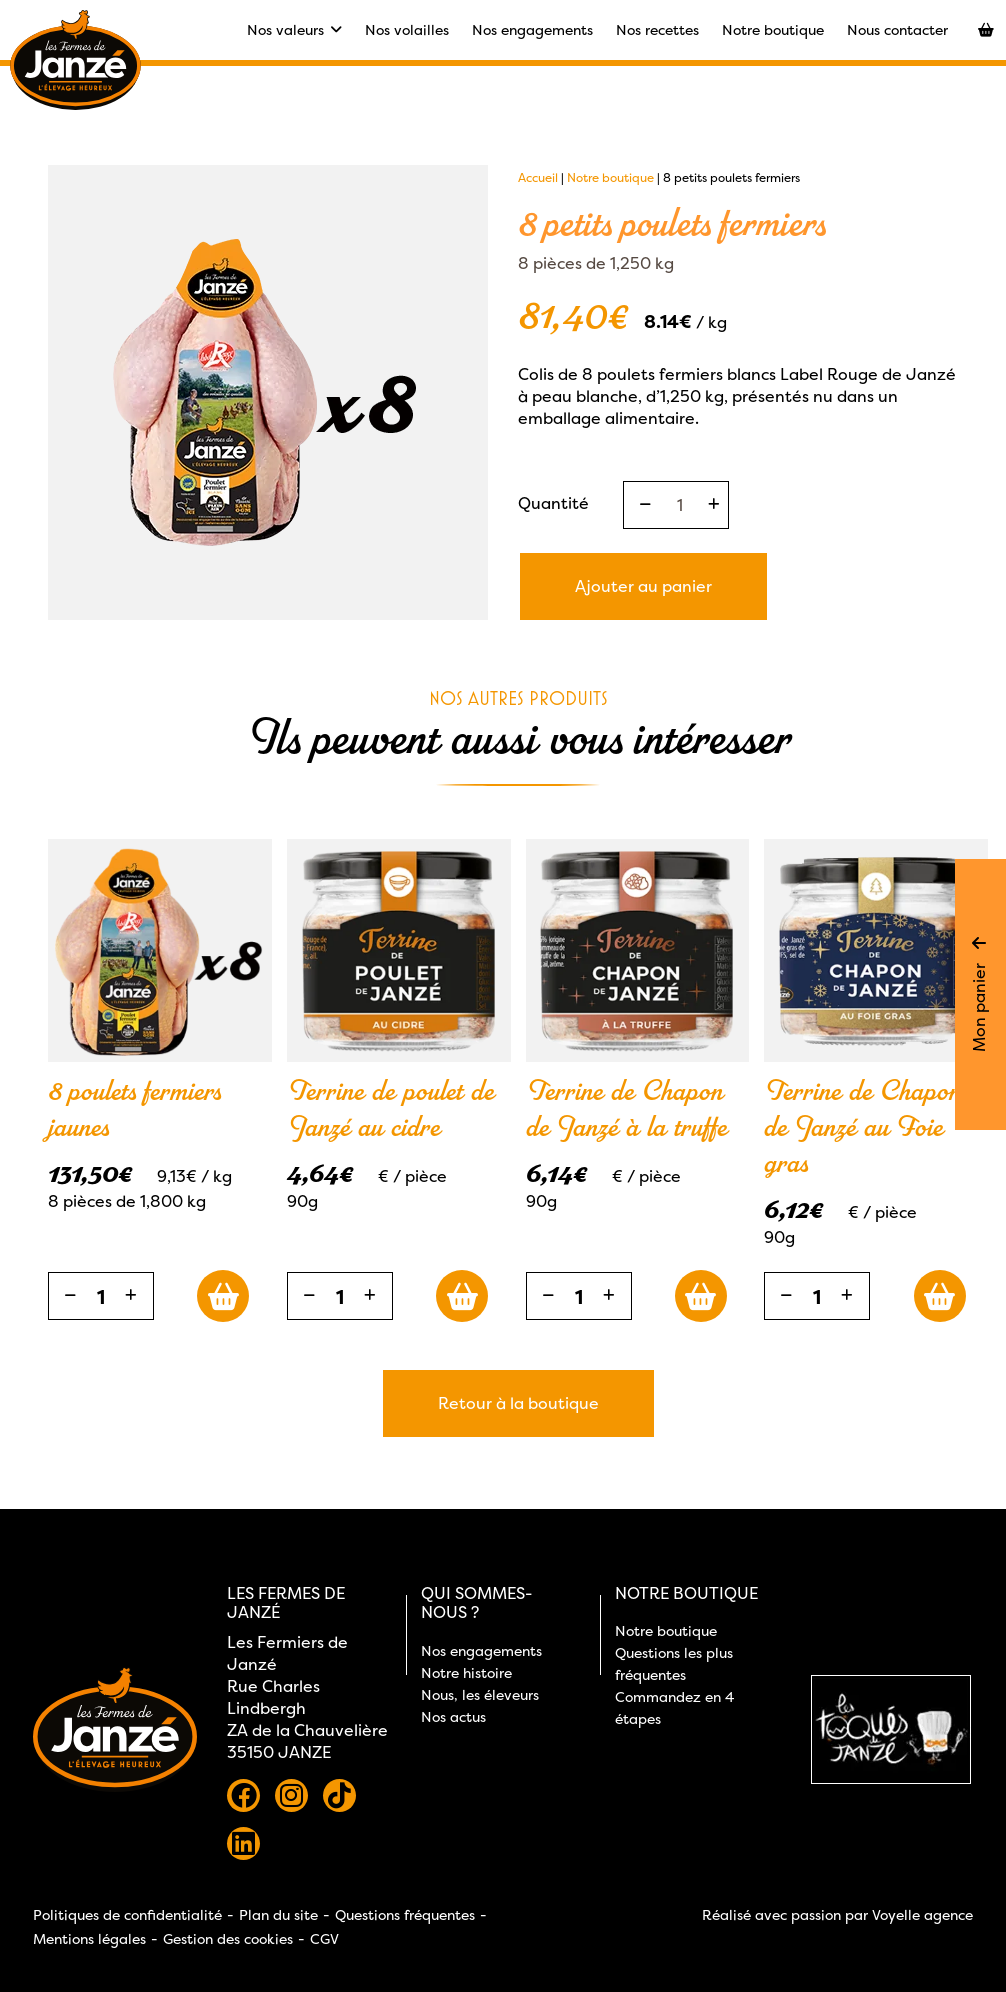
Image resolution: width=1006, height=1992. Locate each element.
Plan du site (278, 1914)
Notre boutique (773, 29)
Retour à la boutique (518, 1403)
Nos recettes (657, 29)
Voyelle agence (922, 1914)
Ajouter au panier (643, 586)
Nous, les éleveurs (480, 1694)
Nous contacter (897, 29)
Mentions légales (89, 1938)
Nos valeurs (294, 29)
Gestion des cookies (228, 1938)
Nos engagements (532, 29)
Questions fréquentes (405, 1914)
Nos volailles (407, 29)
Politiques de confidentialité (127, 1914)
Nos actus (453, 1716)
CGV (324, 1938)
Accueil (538, 177)
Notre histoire (466, 1672)
